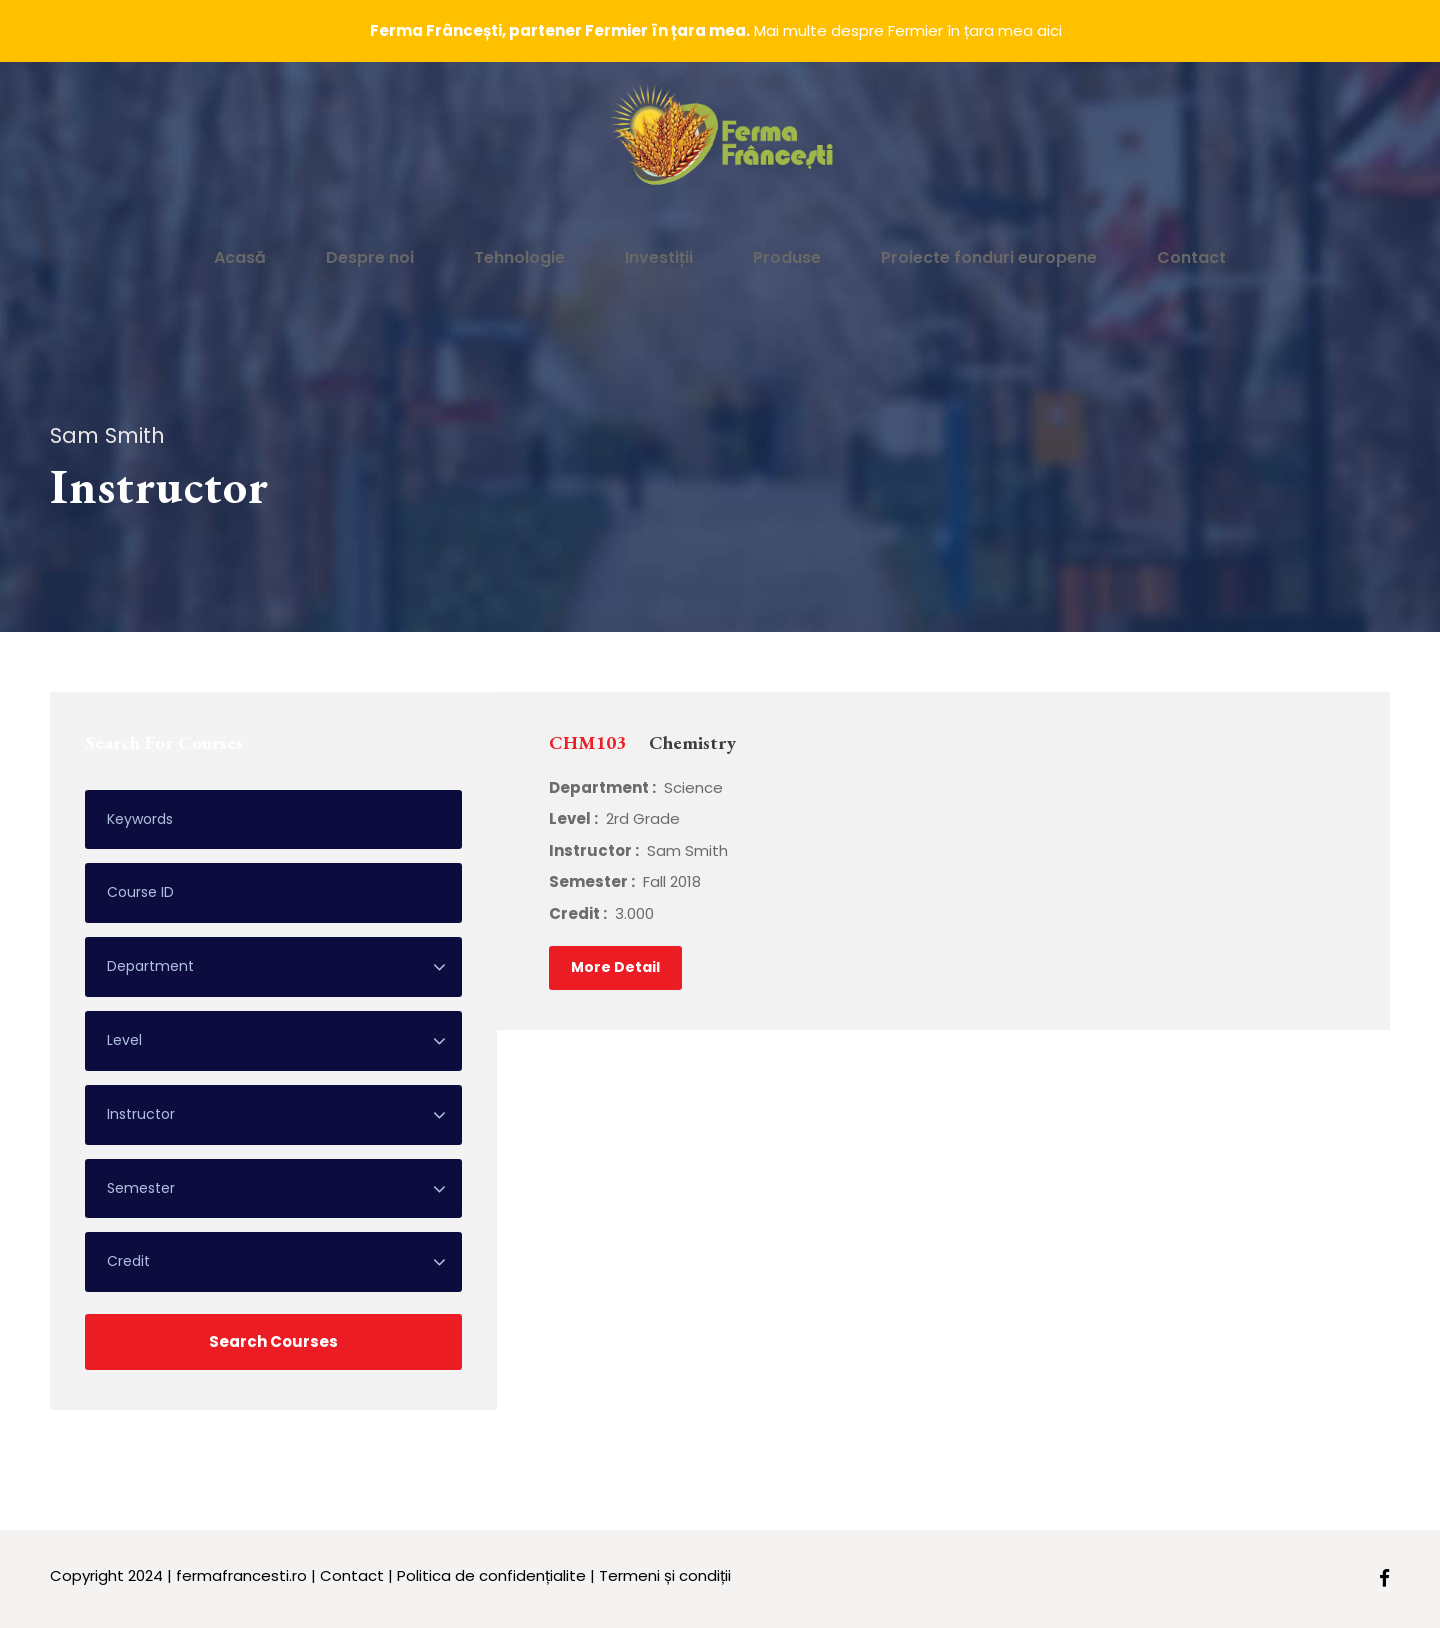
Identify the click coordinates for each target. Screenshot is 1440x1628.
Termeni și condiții (665, 1575)
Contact (1191, 257)
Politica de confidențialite (491, 1575)
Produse (787, 257)
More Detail (615, 967)
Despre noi (370, 257)
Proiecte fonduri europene (989, 257)
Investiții (659, 257)
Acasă (240, 257)
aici (1049, 30)
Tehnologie (519, 257)
